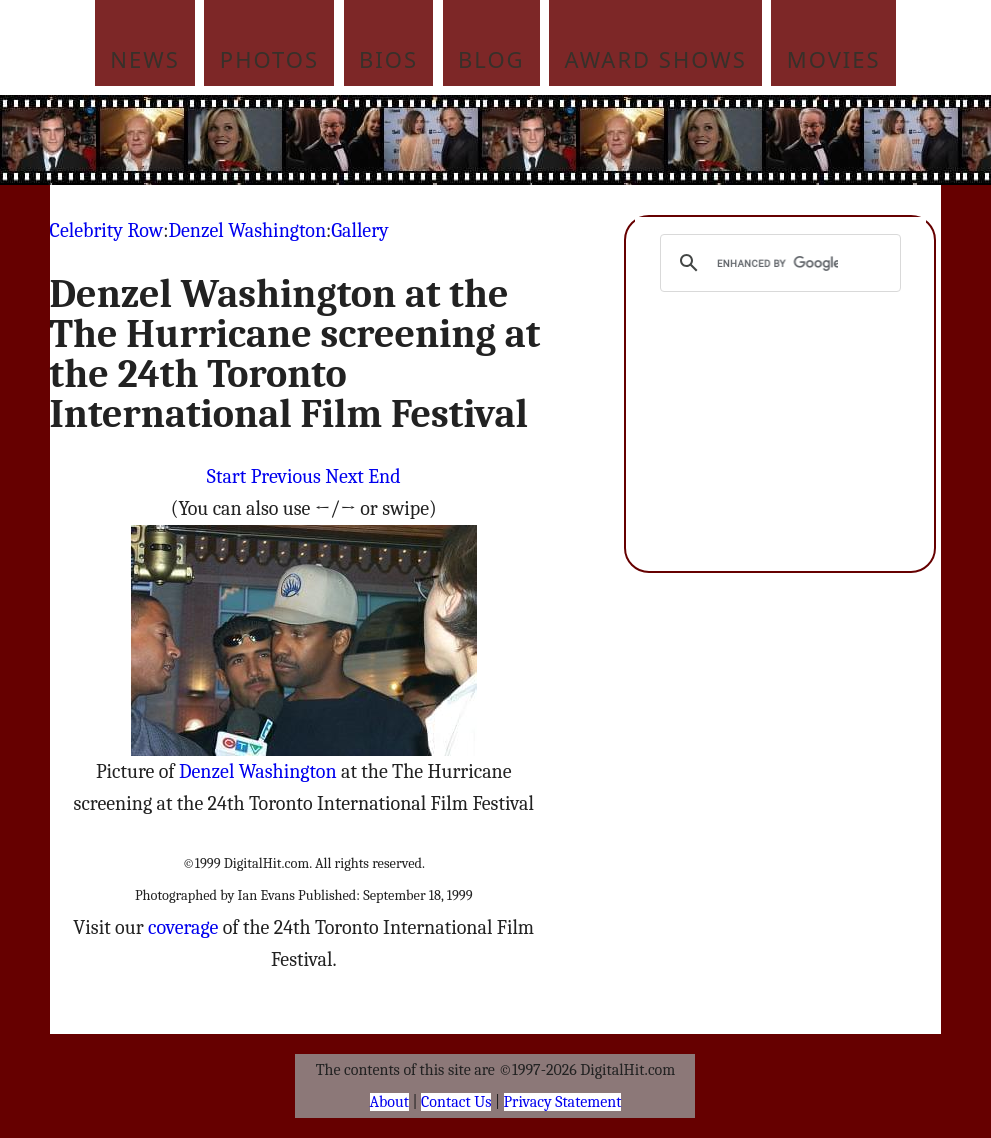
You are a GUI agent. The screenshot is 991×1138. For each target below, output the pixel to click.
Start (226, 476)
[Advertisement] (534, 140)
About (389, 1102)
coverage (183, 927)
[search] (777, 263)
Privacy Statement (563, 1102)
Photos (269, 59)
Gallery (359, 230)
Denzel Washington (247, 230)
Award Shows (656, 59)
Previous (286, 476)
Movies (834, 59)
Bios (388, 59)
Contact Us (456, 1102)
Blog (491, 59)
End (384, 476)
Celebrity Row (107, 230)
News (145, 59)
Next (344, 476)
